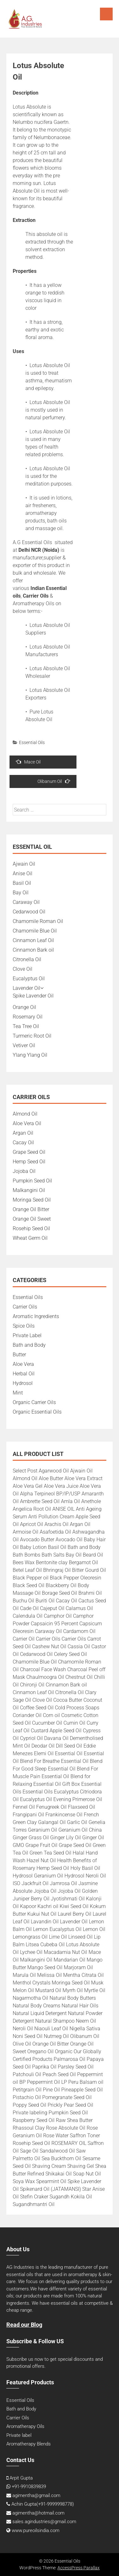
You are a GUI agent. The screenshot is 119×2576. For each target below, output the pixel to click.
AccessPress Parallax (78, 2567)
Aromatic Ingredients (36, 1316)
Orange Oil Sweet (32, 1219)
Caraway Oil (26, 902)
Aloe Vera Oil (27, 1123)
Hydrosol (23, 1383)
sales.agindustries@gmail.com (44, 2521)
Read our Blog (24, 2324)
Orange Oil (24, 1007)
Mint (18, 1393)
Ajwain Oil (24, 864)
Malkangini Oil (29, 1190)
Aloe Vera (23, 1364)
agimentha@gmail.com (36, 2495)
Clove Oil (22, 969)
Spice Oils (24, 1326)
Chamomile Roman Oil (38, 921)
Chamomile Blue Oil (35, 931)
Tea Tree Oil (26, 1026)
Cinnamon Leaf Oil (33, 940)
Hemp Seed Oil (29, 1162)
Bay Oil (21, 893)
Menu (106, 14)
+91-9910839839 (29, 2486)
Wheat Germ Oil (30, 1238)
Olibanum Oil (53, 781)
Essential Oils (32, 742)
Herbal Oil (24, 1374)
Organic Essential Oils (37, 1412)
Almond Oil (25, 1114)
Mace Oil (28, 761)
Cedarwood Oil (29, 912)
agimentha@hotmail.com (38, 2513)
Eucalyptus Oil (29, 979)
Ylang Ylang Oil (30, 1055)
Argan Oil (23, 1133)
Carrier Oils (25, 1307)
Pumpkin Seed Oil (32, 1181)
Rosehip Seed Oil (31, 1228)
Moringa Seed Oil (32, 1200)
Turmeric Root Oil (32, 1036)
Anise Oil (22, 873)
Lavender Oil (26, 988)
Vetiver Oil (24, 1045)
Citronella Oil (27, 959)
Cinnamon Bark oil (33, 950)
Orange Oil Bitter (31, 1209)
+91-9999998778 (55, 2504)
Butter (19, 1355)
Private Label (27, 1335)
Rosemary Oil (28, 1017)
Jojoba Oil (24, 1171)
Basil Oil (22, 883)
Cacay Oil (23, 1142)
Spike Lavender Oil (33, 996)
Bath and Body (29, 1345)
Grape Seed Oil (29, 1152)
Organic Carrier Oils (34, 1402)
